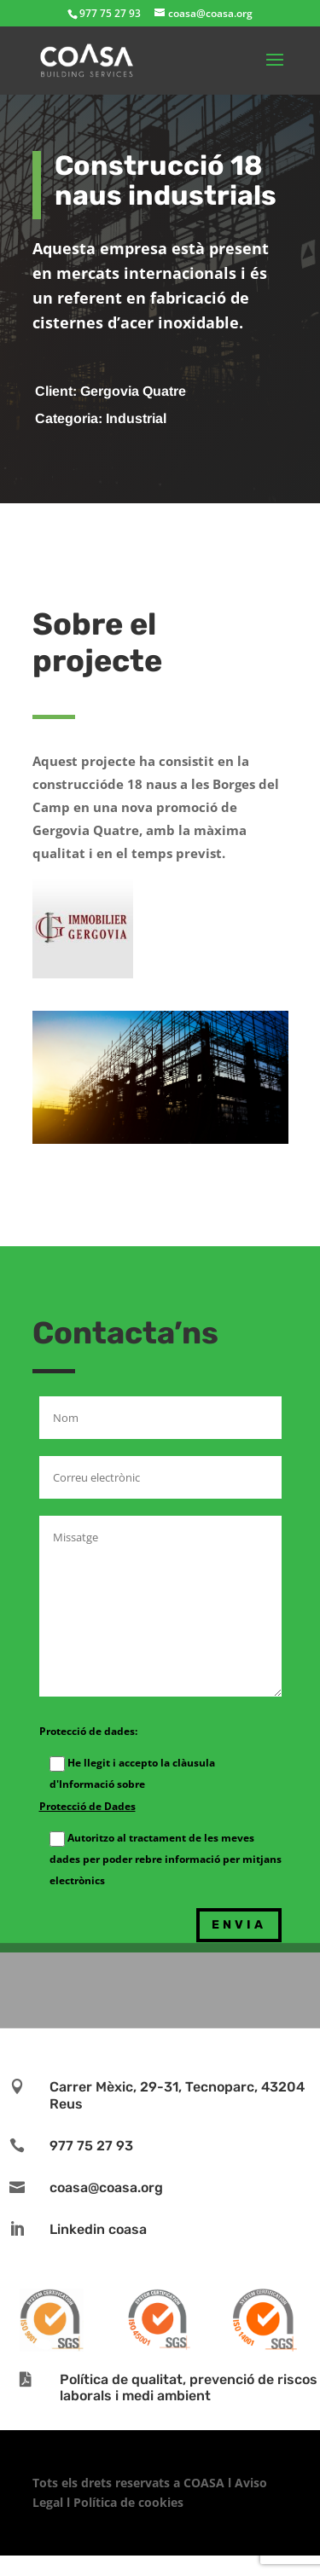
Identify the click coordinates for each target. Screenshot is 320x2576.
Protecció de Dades (87, 1806)
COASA (205, 2482)
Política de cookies (128, 2502)
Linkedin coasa (98, 2229)
